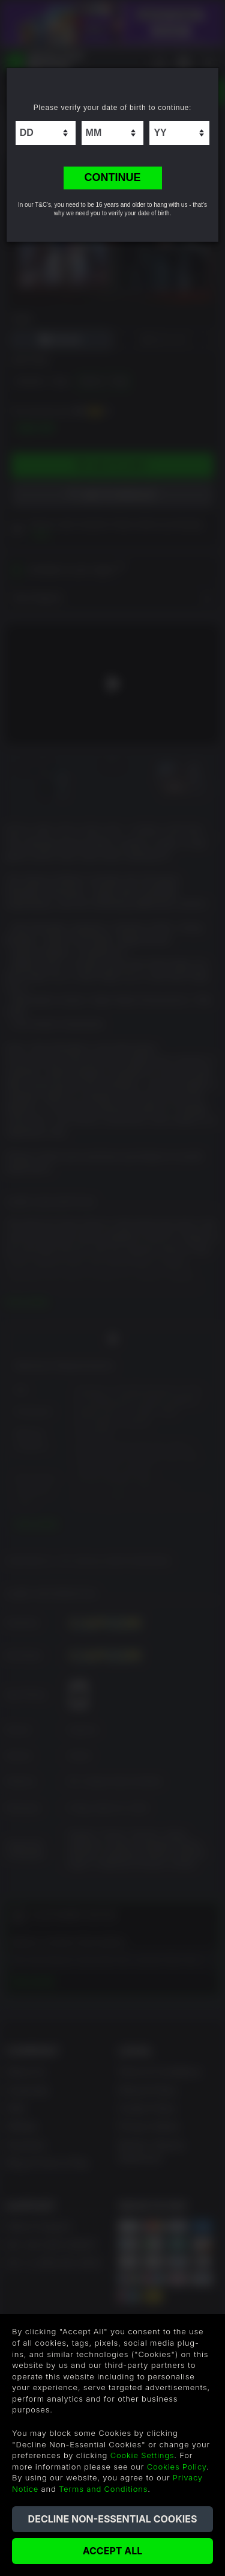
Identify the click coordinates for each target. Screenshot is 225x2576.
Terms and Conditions (103, 2489)
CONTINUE (113, 177)
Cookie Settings (142, 2455)
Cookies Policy (176, 2466)
